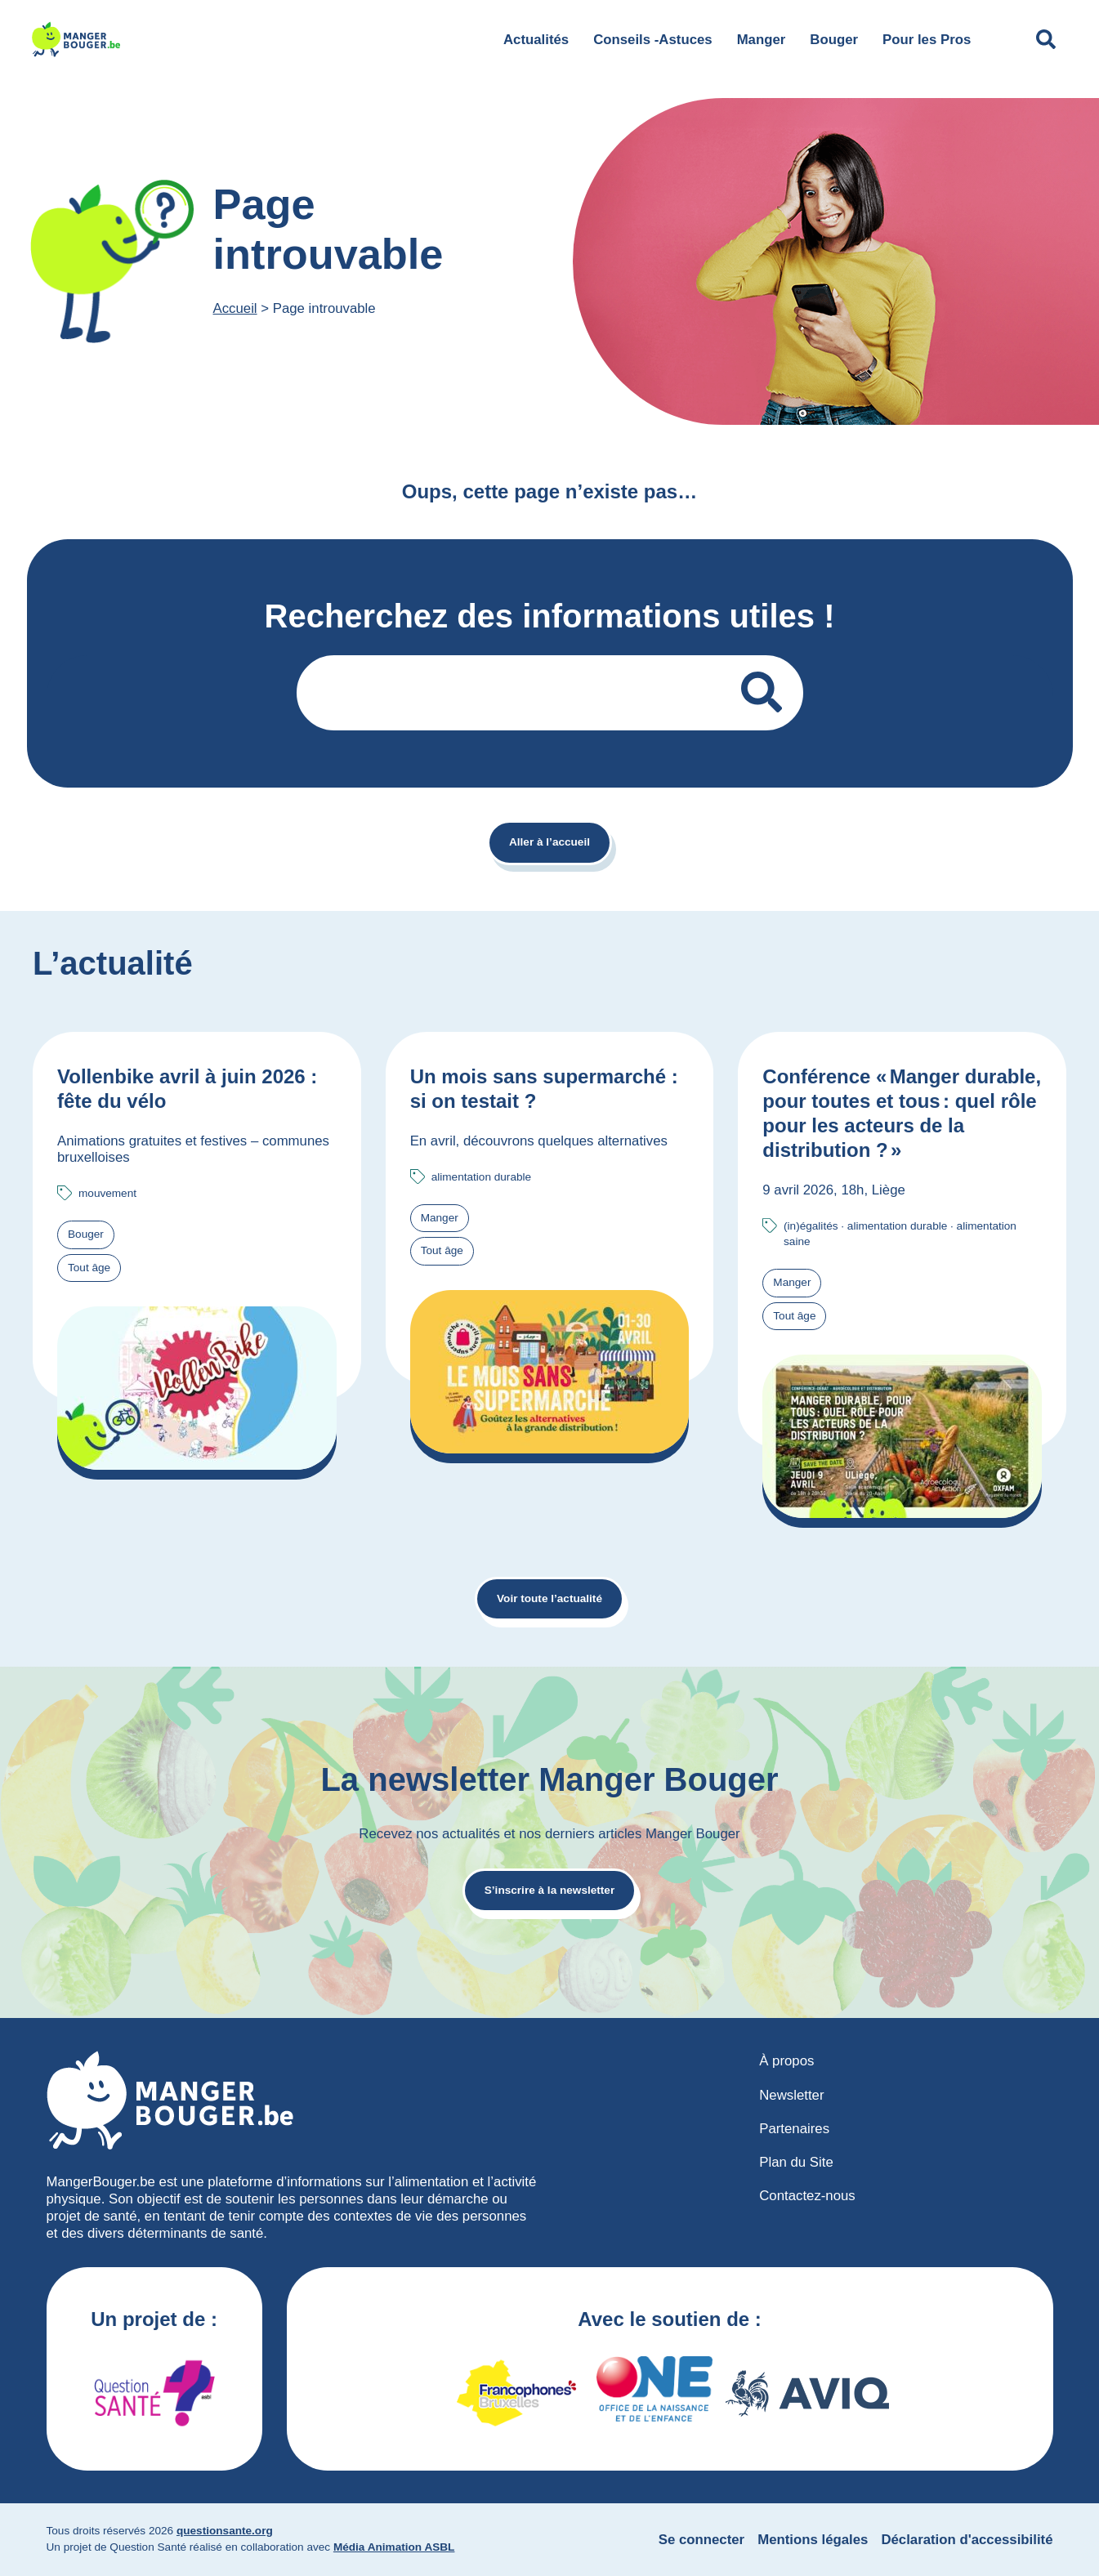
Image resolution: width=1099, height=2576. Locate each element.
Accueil (235, 308)
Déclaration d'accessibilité (966, 2539)
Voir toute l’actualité (549, 1598)
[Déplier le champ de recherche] (1046, 39)
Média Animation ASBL (394, 2547)
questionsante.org (224, 2531)
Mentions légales (812, 2539)
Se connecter (701, 2539)
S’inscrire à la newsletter (549, 1890)
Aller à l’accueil (549, 842)
